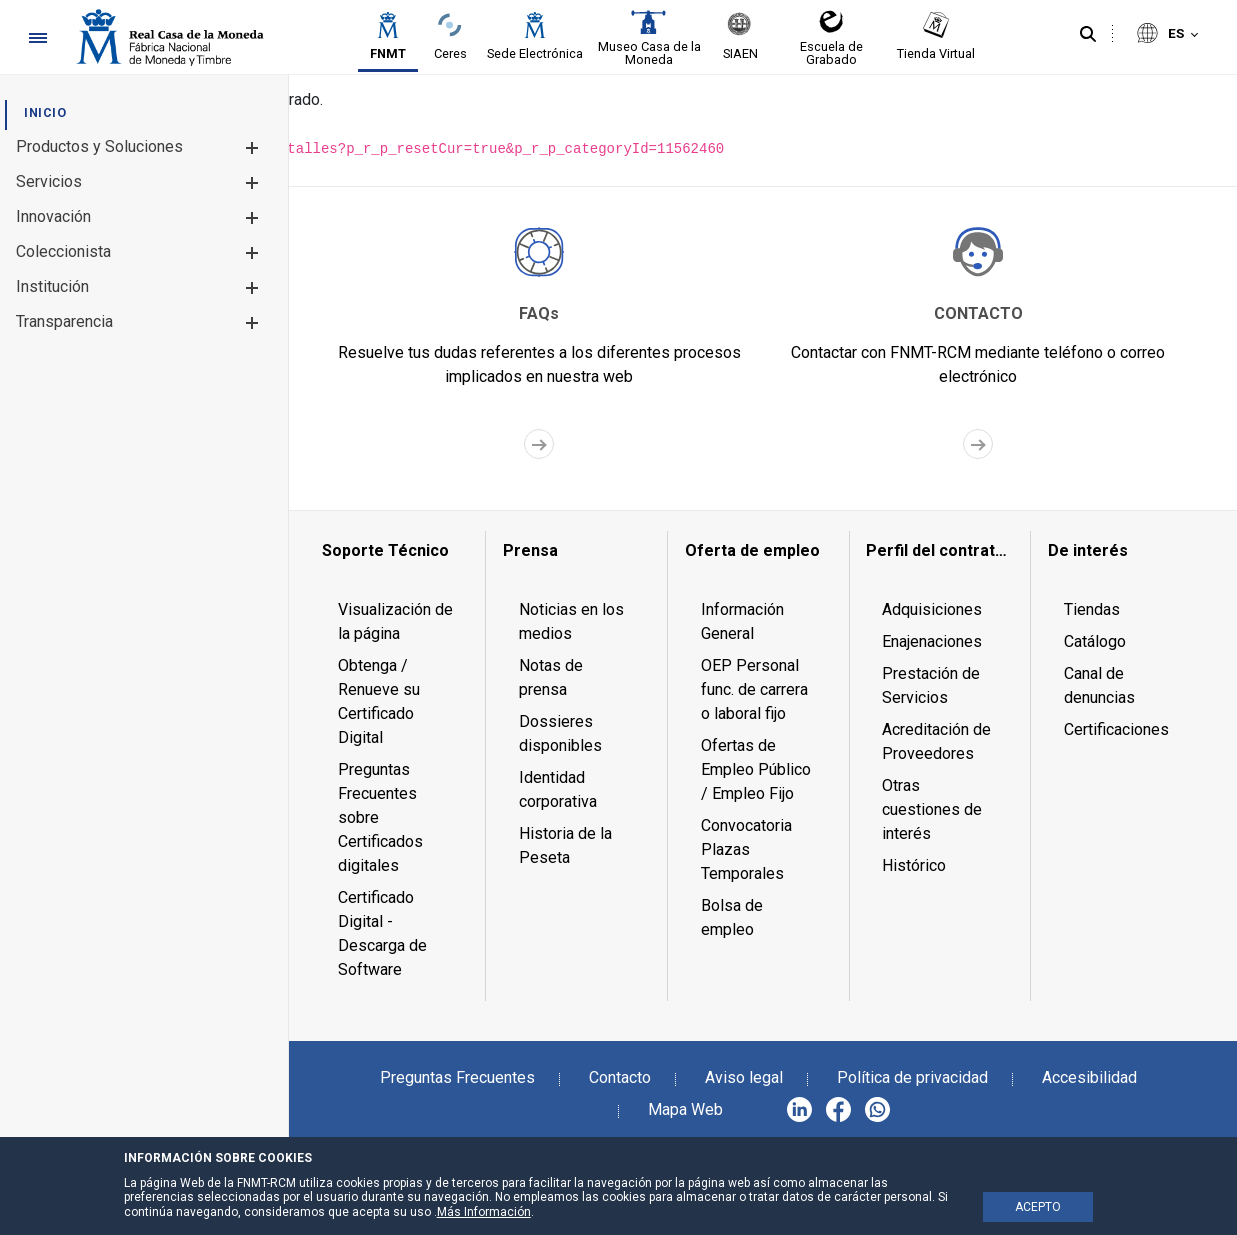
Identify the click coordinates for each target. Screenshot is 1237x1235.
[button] (251, 147)
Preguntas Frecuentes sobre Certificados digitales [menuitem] (380, 817)
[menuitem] (45, 112)
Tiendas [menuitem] (1092, 609)
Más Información (484, 1212)
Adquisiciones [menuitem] (932, 609)
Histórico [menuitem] (914, 865)
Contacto (620, 1077)
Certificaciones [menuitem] (1116, 729)
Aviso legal (744, 1077)
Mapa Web (685, 1109)
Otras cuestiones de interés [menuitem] (932, 809)
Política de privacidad (912, 1077)
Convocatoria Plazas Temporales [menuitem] (746, 849)
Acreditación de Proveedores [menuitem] (936, 741)
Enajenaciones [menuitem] (932, 641)
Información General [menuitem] (742, 621)
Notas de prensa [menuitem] (551, 677)
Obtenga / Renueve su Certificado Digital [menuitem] (379, 701)
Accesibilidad (1089, 1077)
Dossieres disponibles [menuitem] (560, 733)
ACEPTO (1038, 1207)
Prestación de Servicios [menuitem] (931, 685)
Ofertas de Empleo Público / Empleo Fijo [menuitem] (756, 769)
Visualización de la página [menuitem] (395, 621)
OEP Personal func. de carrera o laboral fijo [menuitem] (754, 689)
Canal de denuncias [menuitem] (1099, 685)
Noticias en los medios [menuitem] (571, 621)
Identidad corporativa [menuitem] (558, 789)
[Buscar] (1088, 35)
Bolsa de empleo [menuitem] (732, 917)
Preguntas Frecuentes (457, 1077)
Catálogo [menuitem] (1095, 641)
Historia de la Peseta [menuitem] (565, 845)
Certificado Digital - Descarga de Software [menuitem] (382, 933)
